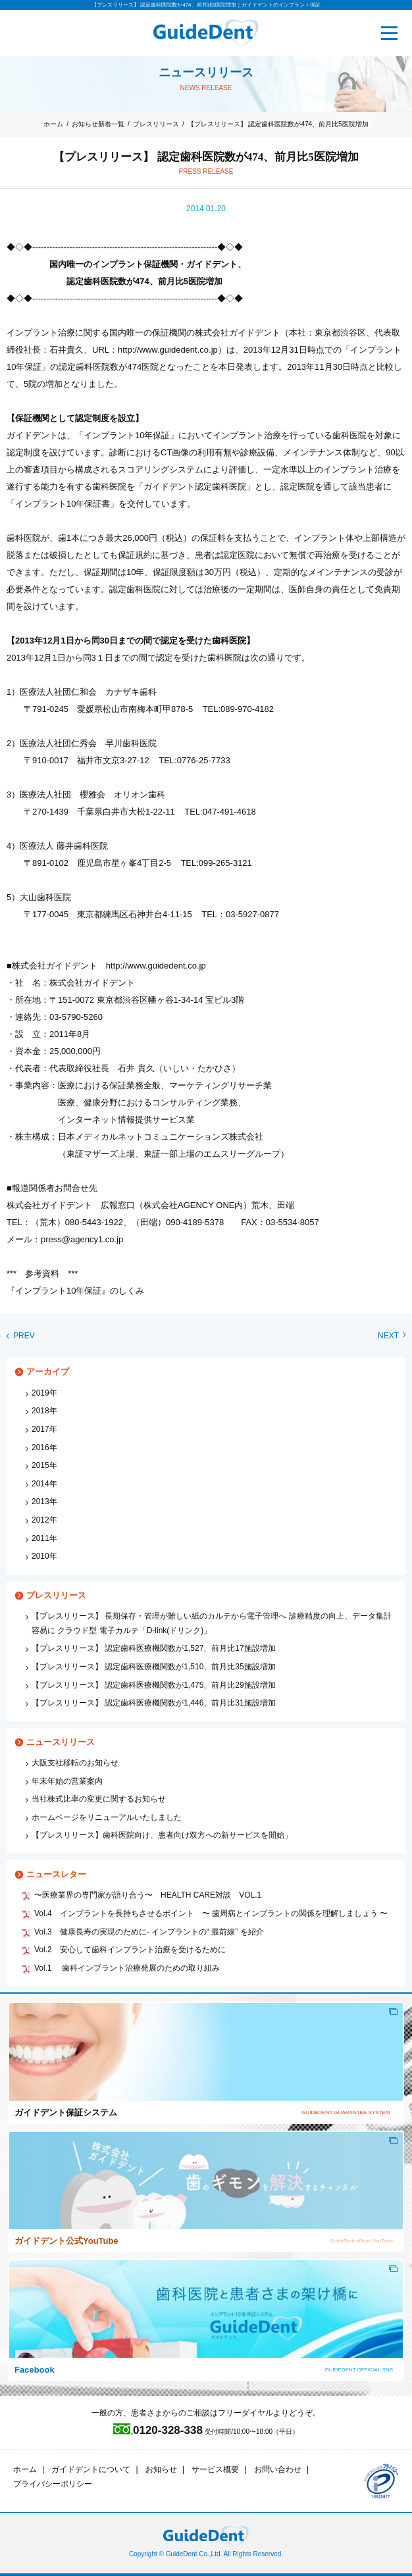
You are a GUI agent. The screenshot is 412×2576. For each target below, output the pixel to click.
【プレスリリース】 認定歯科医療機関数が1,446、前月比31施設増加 (154, 1702)
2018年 (44, 1410)
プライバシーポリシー (52, 2483)
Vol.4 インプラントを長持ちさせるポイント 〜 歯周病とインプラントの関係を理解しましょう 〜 (211, 1913)
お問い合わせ (277, 2469)
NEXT (391, 1335)
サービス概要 (215, 2469)
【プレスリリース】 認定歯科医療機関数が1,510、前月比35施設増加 (154, 1666)
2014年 (44, 1483)
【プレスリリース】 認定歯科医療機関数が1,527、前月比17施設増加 (154, 1648)
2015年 (44, 1465)
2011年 (44, 1538)
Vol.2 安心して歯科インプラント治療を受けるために (130, 1949)
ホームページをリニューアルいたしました (107, 1817)
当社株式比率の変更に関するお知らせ (99, 1799)
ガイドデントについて (90, 2469)
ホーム (53, 124)
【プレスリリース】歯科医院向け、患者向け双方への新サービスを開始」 (162, 1835)
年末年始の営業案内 (67, 1781)
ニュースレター (56, 1874)
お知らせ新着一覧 (98, 124)
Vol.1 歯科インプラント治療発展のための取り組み (127, 1968)
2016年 (44, 1447)
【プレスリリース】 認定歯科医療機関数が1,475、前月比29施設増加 (154, 1685)
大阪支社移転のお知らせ (75, 1762)
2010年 (44, 1556)
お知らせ (161, 2469)
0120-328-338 (158, 2430)
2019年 (44, 1393)
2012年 (44, 1520)
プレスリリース (156, 124)
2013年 (44, 1501)
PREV (21, 1335)
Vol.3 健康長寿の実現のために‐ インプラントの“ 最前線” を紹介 (149, 1931)
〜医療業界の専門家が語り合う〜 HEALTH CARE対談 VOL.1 (147, 1895)
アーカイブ (47, 1371)
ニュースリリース (60, 1742)
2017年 (44, 1429)
